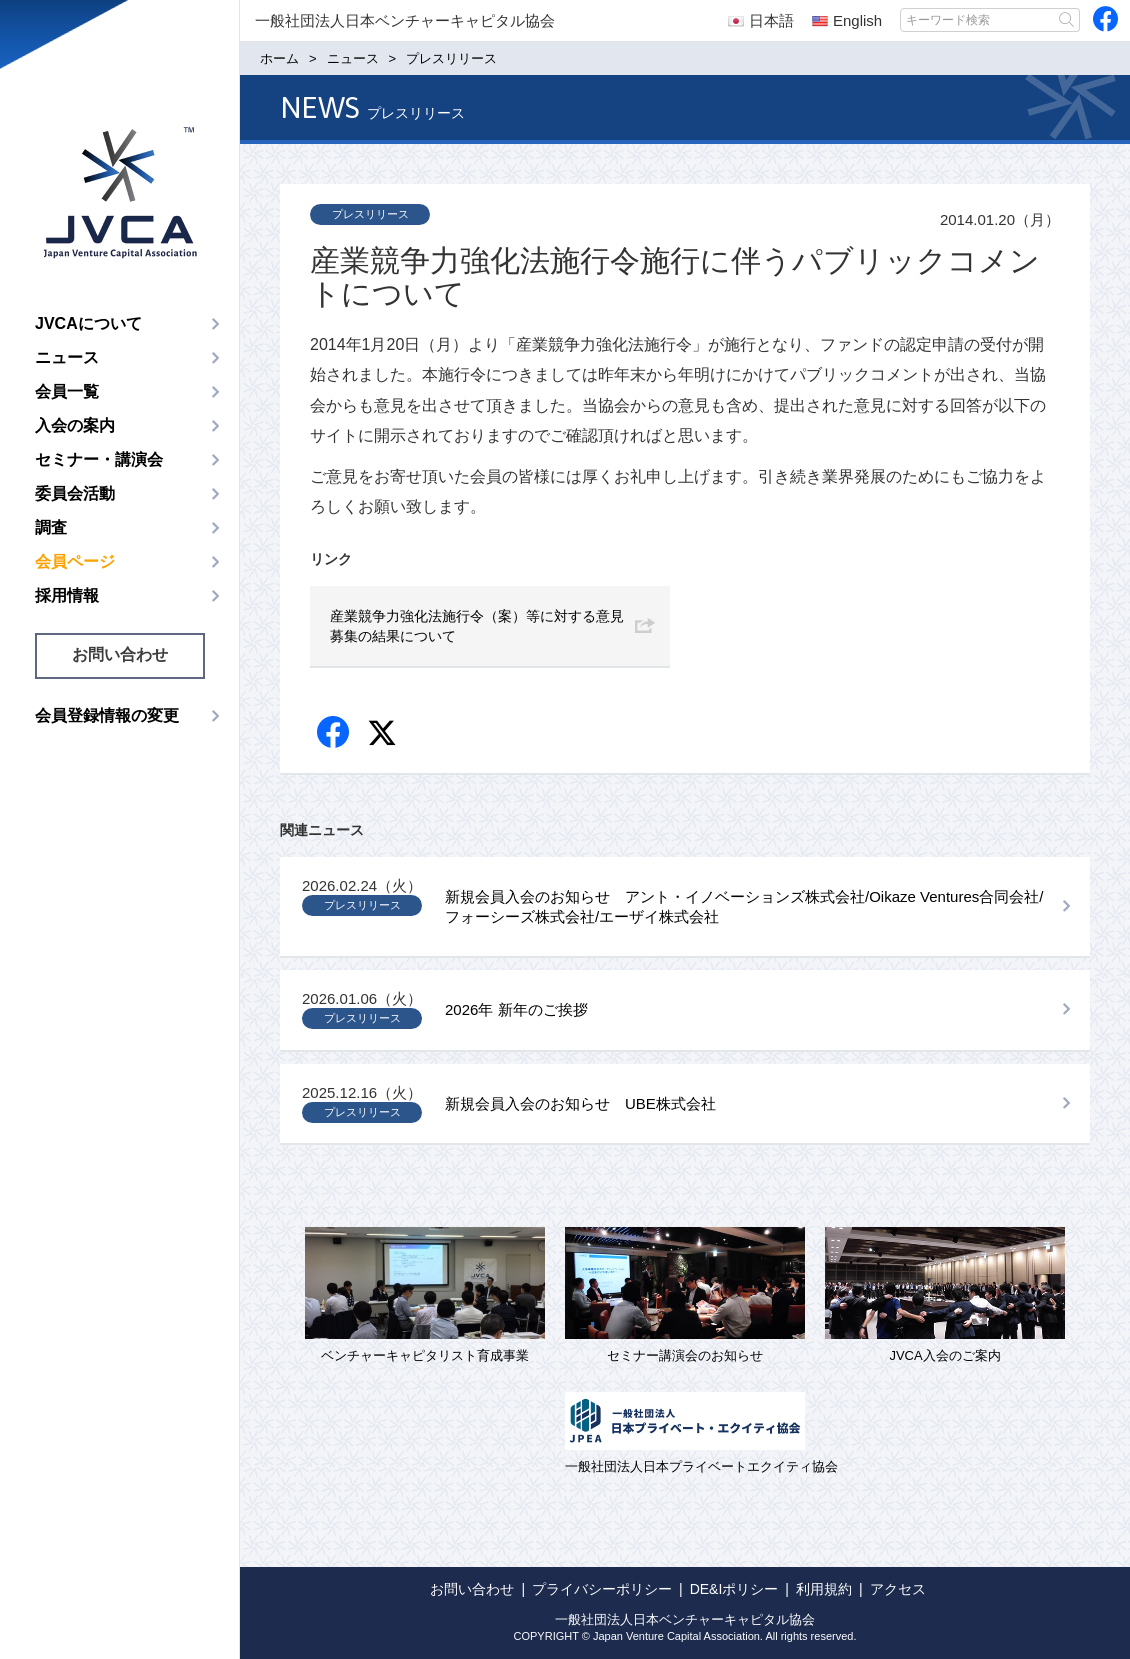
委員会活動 (75, 493)
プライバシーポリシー (602, 1589)
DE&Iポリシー (734, 1589)
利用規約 (824, 1589)
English (847, 20)
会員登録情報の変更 (107, 715)
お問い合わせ (120, 654)
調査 (51, 527)
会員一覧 (67, 391)
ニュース (67, 357)
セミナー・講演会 (99, 459)
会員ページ (75, 561)
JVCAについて (88, 323)
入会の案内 (75, 425)
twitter (384, 735)
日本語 (761, 20)
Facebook (334, 733)
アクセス (898, 1589)
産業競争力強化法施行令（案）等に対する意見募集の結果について (477, 626)
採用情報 (67, 595)
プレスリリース (370, 214)
